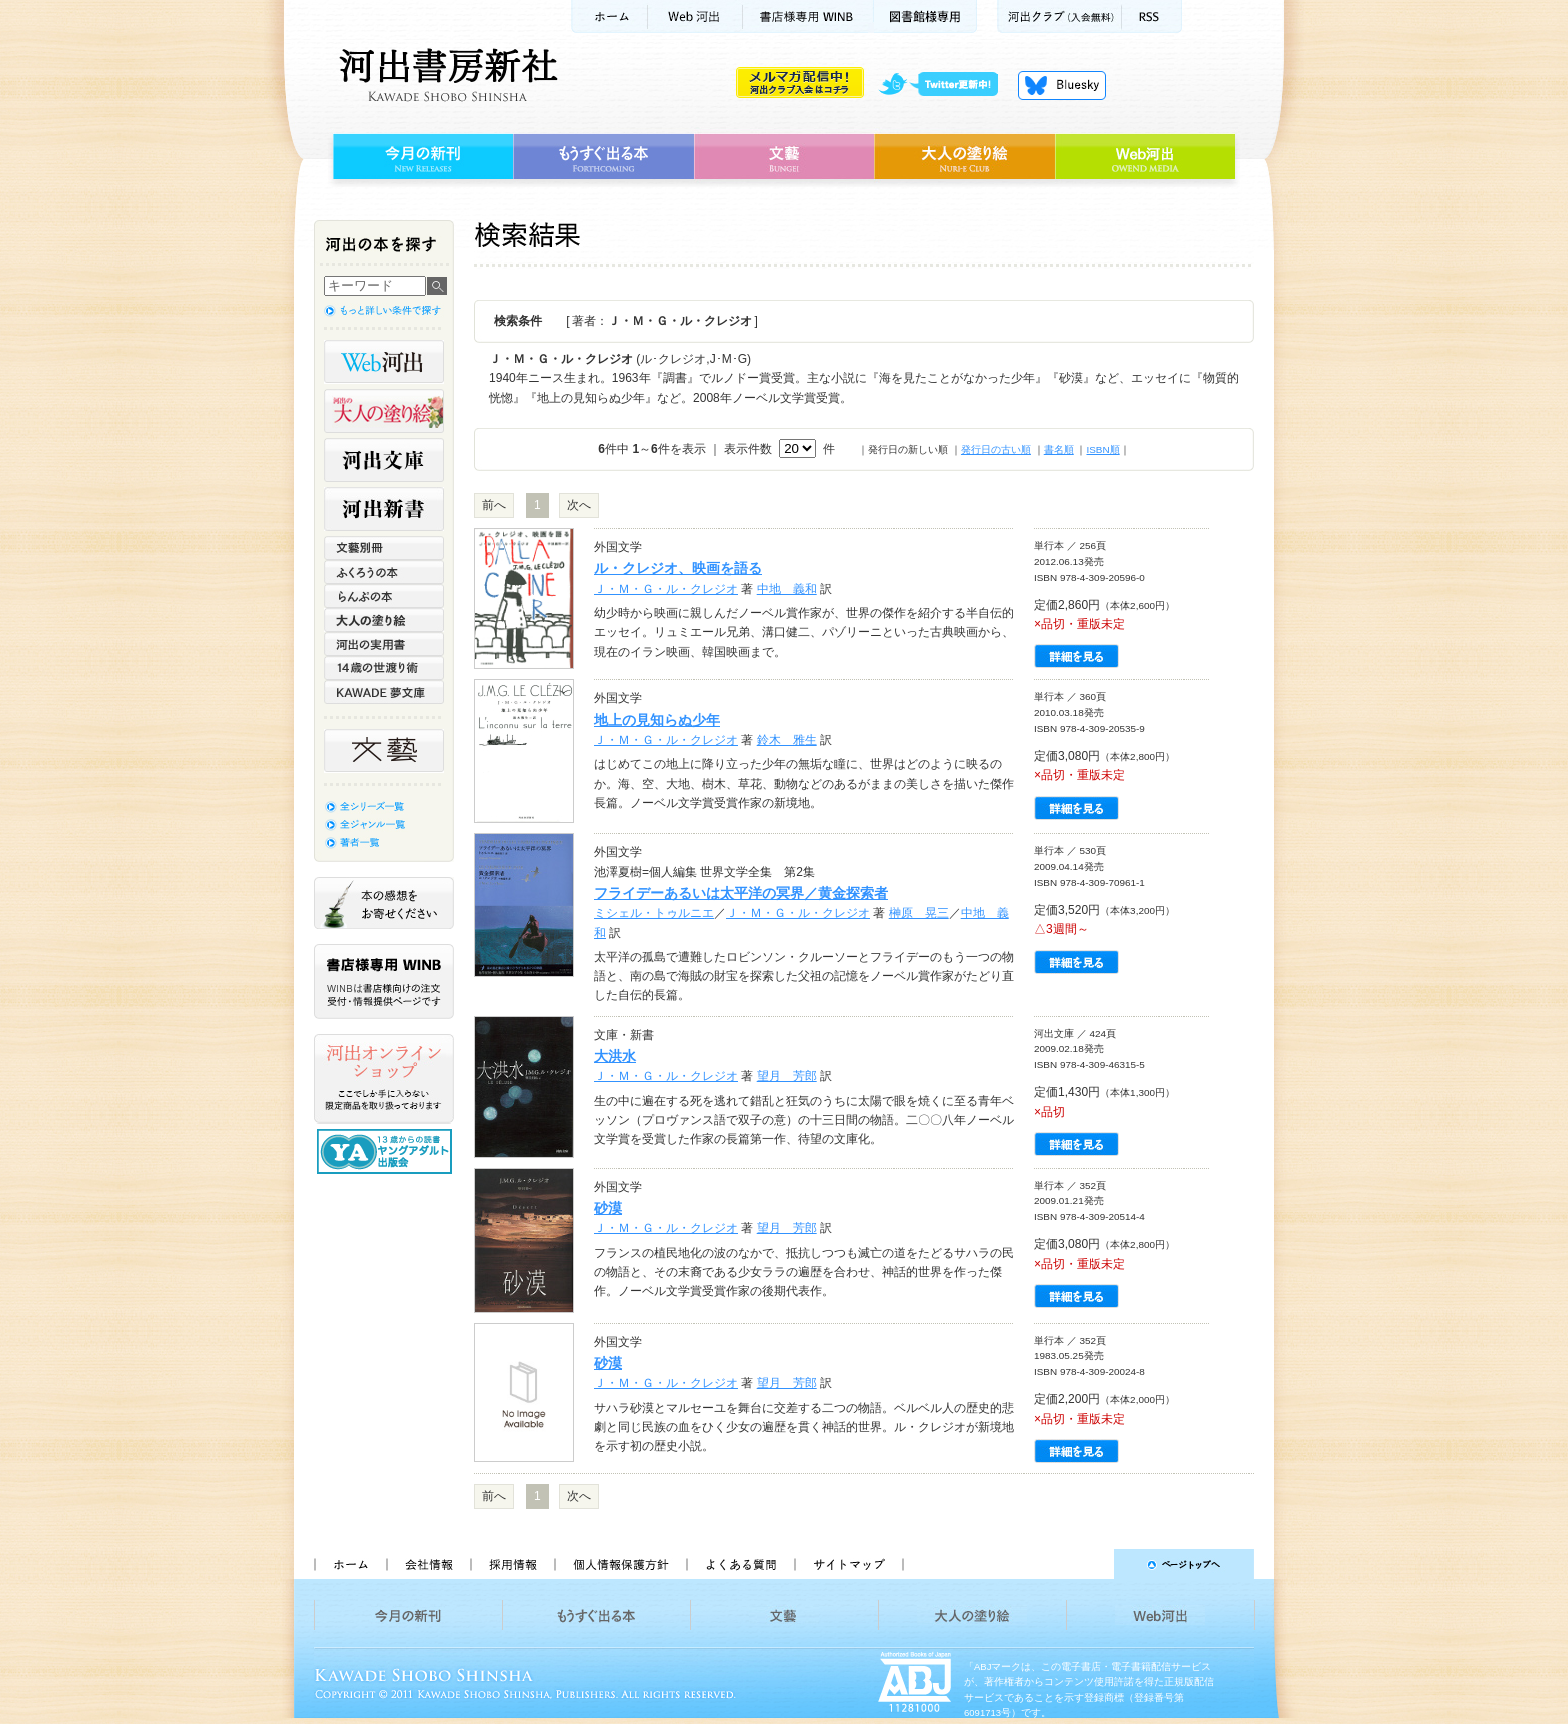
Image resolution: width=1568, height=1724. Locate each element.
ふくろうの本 (384, 572)
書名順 (1059, 449)
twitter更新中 (945, 85)
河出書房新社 (445, 75)
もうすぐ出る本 (603, 157)
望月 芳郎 (787, 1076)
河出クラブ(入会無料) (1059, 16)
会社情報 (428, 1564)
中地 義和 (787, 589)
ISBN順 (1102, 449)
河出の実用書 (384, 644)
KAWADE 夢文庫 (384, 692)
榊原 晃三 (919, 913)
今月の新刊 (420, 157)
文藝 (784, 157)
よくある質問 (740, 1564)
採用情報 (512, 1564)
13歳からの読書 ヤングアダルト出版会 (387, 1151)
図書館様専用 (925, 16)
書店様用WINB (808, 16)
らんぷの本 (384, 596)
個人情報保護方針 (620, 1564)
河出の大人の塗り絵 (384, 411)
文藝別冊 (384, 548)
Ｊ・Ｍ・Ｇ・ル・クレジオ (666, 589)
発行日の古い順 (996, 449)
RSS (1152, 16)
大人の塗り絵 (964, 157)
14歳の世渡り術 (384, 668)
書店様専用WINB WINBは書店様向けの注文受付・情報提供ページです (384, 981)
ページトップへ (1087, 1564)
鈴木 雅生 (787, 740)
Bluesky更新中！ (1062, 85)
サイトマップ (849, 1564)
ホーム (609, 16)
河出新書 (384, 509)
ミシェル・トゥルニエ (654, 913)
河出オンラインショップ (384, 1079)
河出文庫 (384, 460)
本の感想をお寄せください (384, 903)
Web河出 (695, 16)
